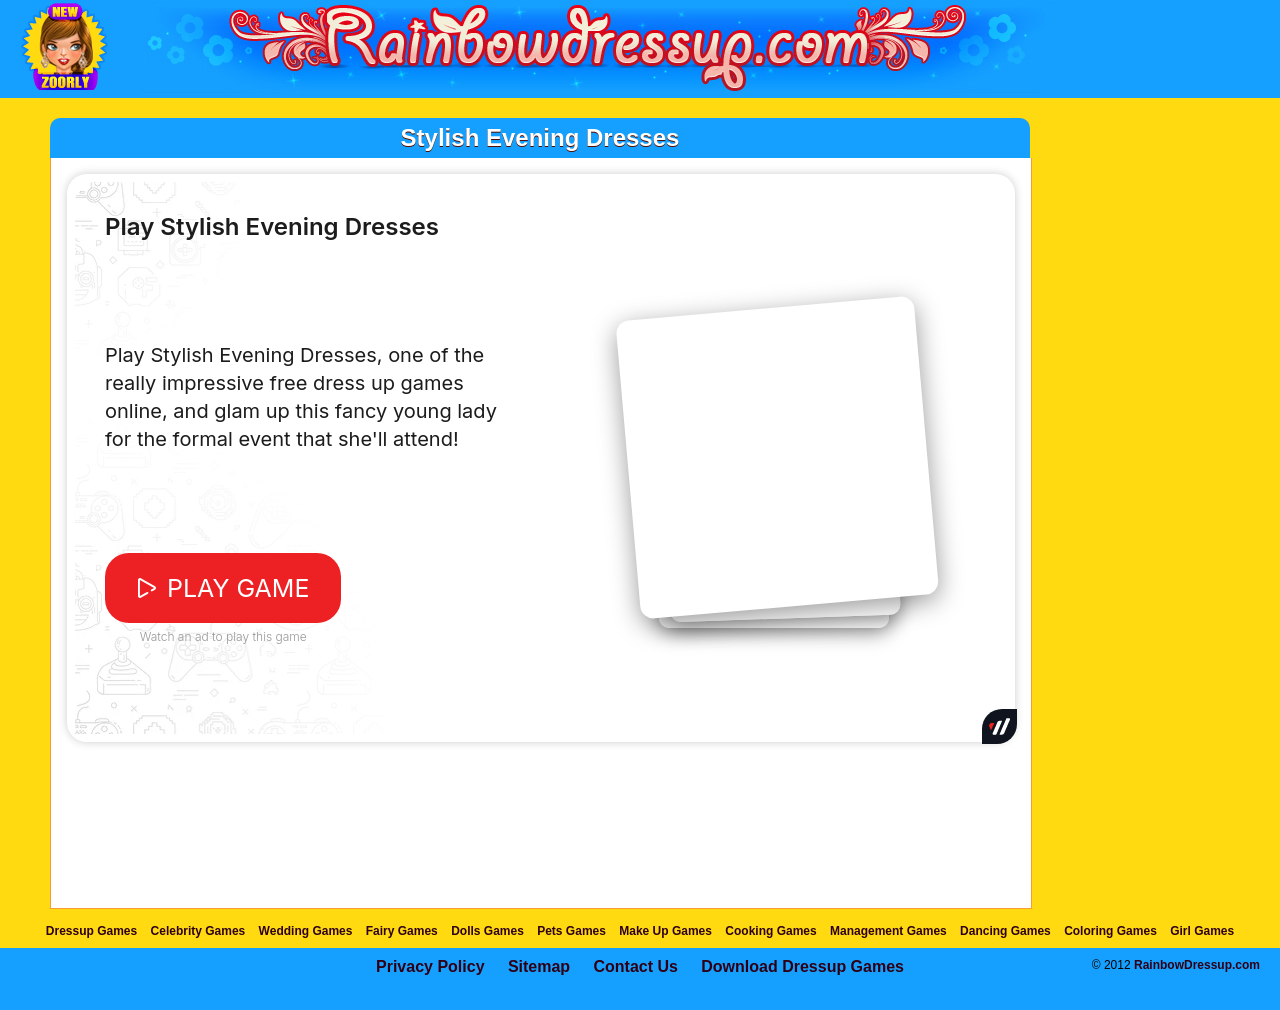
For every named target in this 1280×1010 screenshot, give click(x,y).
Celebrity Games (198, 931)
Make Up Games (665, 931)
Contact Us (635, 966)
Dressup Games (91, 931)
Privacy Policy (430, 966)
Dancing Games (1005, 931)
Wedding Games (306, 931)
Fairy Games (402, 931)
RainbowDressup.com (1197, 965)
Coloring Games (1110, 931)
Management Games (888, 931)
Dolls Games (487, 931)
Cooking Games (770, 931)
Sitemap (539, 966)
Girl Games (1202, 931)
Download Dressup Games (802, 966)
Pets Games (571, 931)
